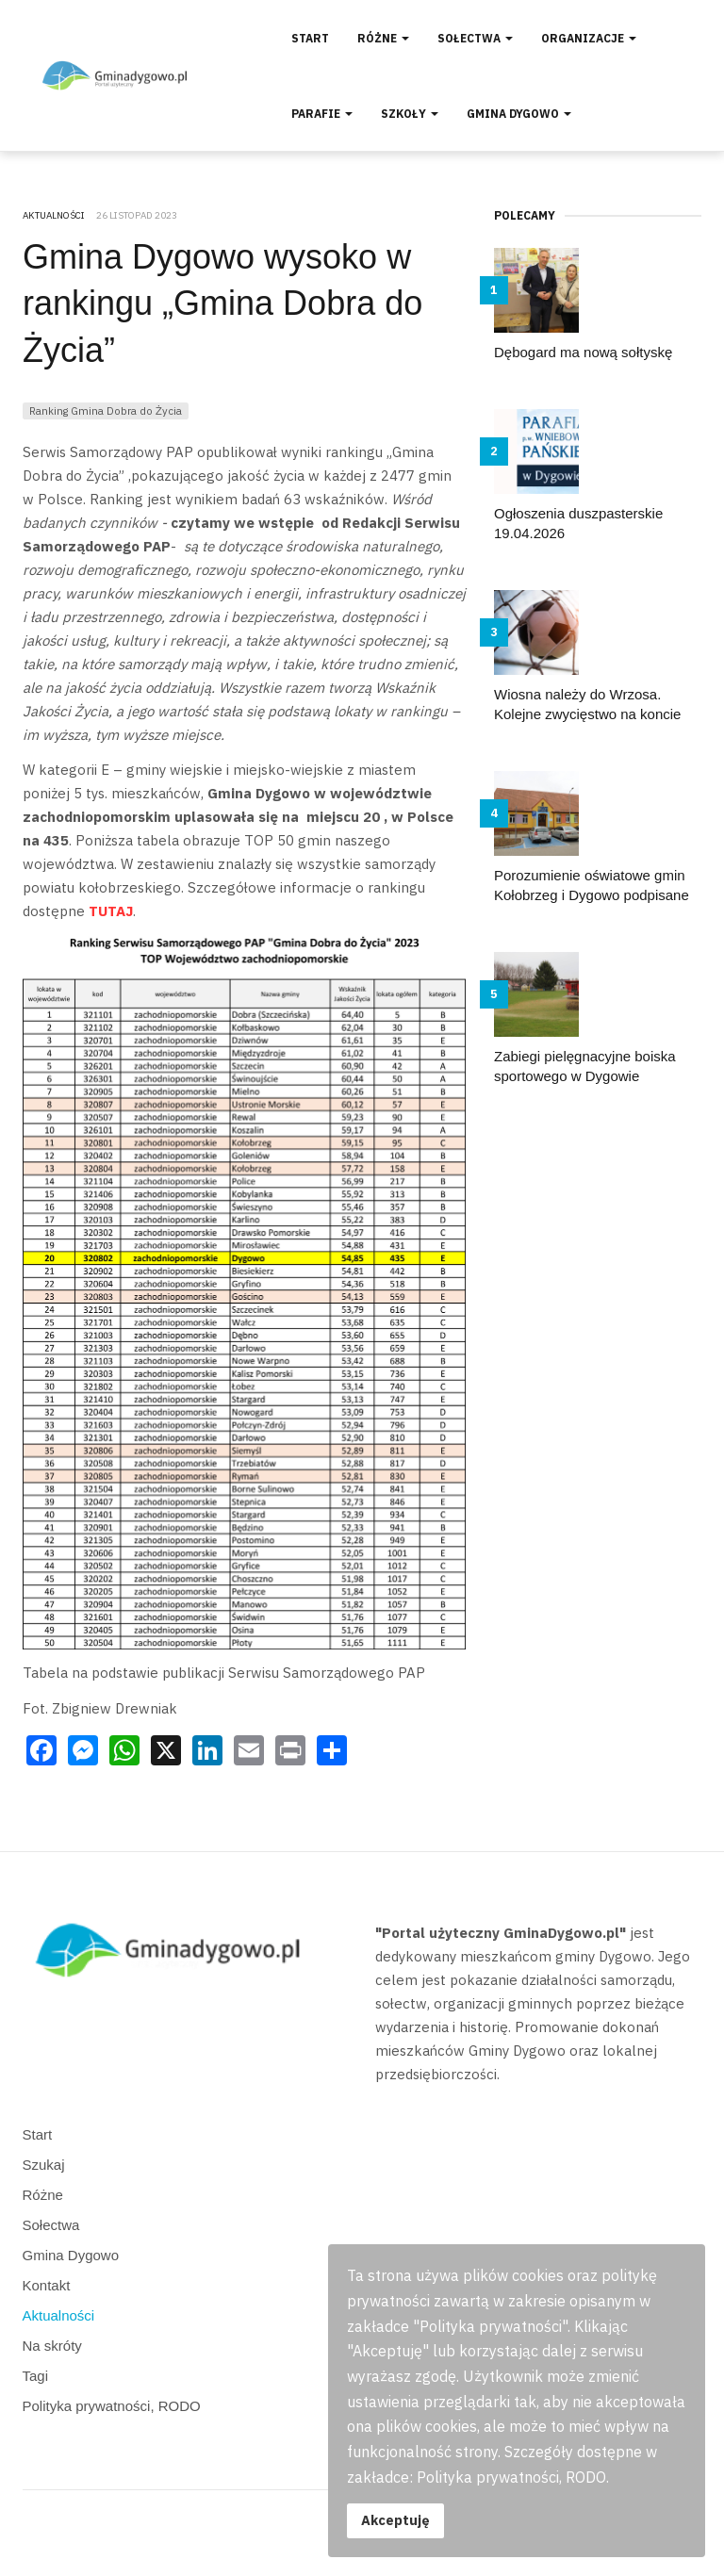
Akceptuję (395, 2520)
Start (310, 38)
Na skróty (52, 2346)
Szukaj (44, 2165)
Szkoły (409, 114)
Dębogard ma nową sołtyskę (583, 352)
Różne (383, 38)
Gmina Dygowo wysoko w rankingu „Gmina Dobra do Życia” (222, 303)
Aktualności (59, 2315)
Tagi (36, 2376)
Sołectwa (475, 38)
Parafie (322, 114)
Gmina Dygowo (519, 114)
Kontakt (47, 2285)
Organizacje (588, 38)
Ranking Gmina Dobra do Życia (105, 410)
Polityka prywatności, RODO (112, 2406)
